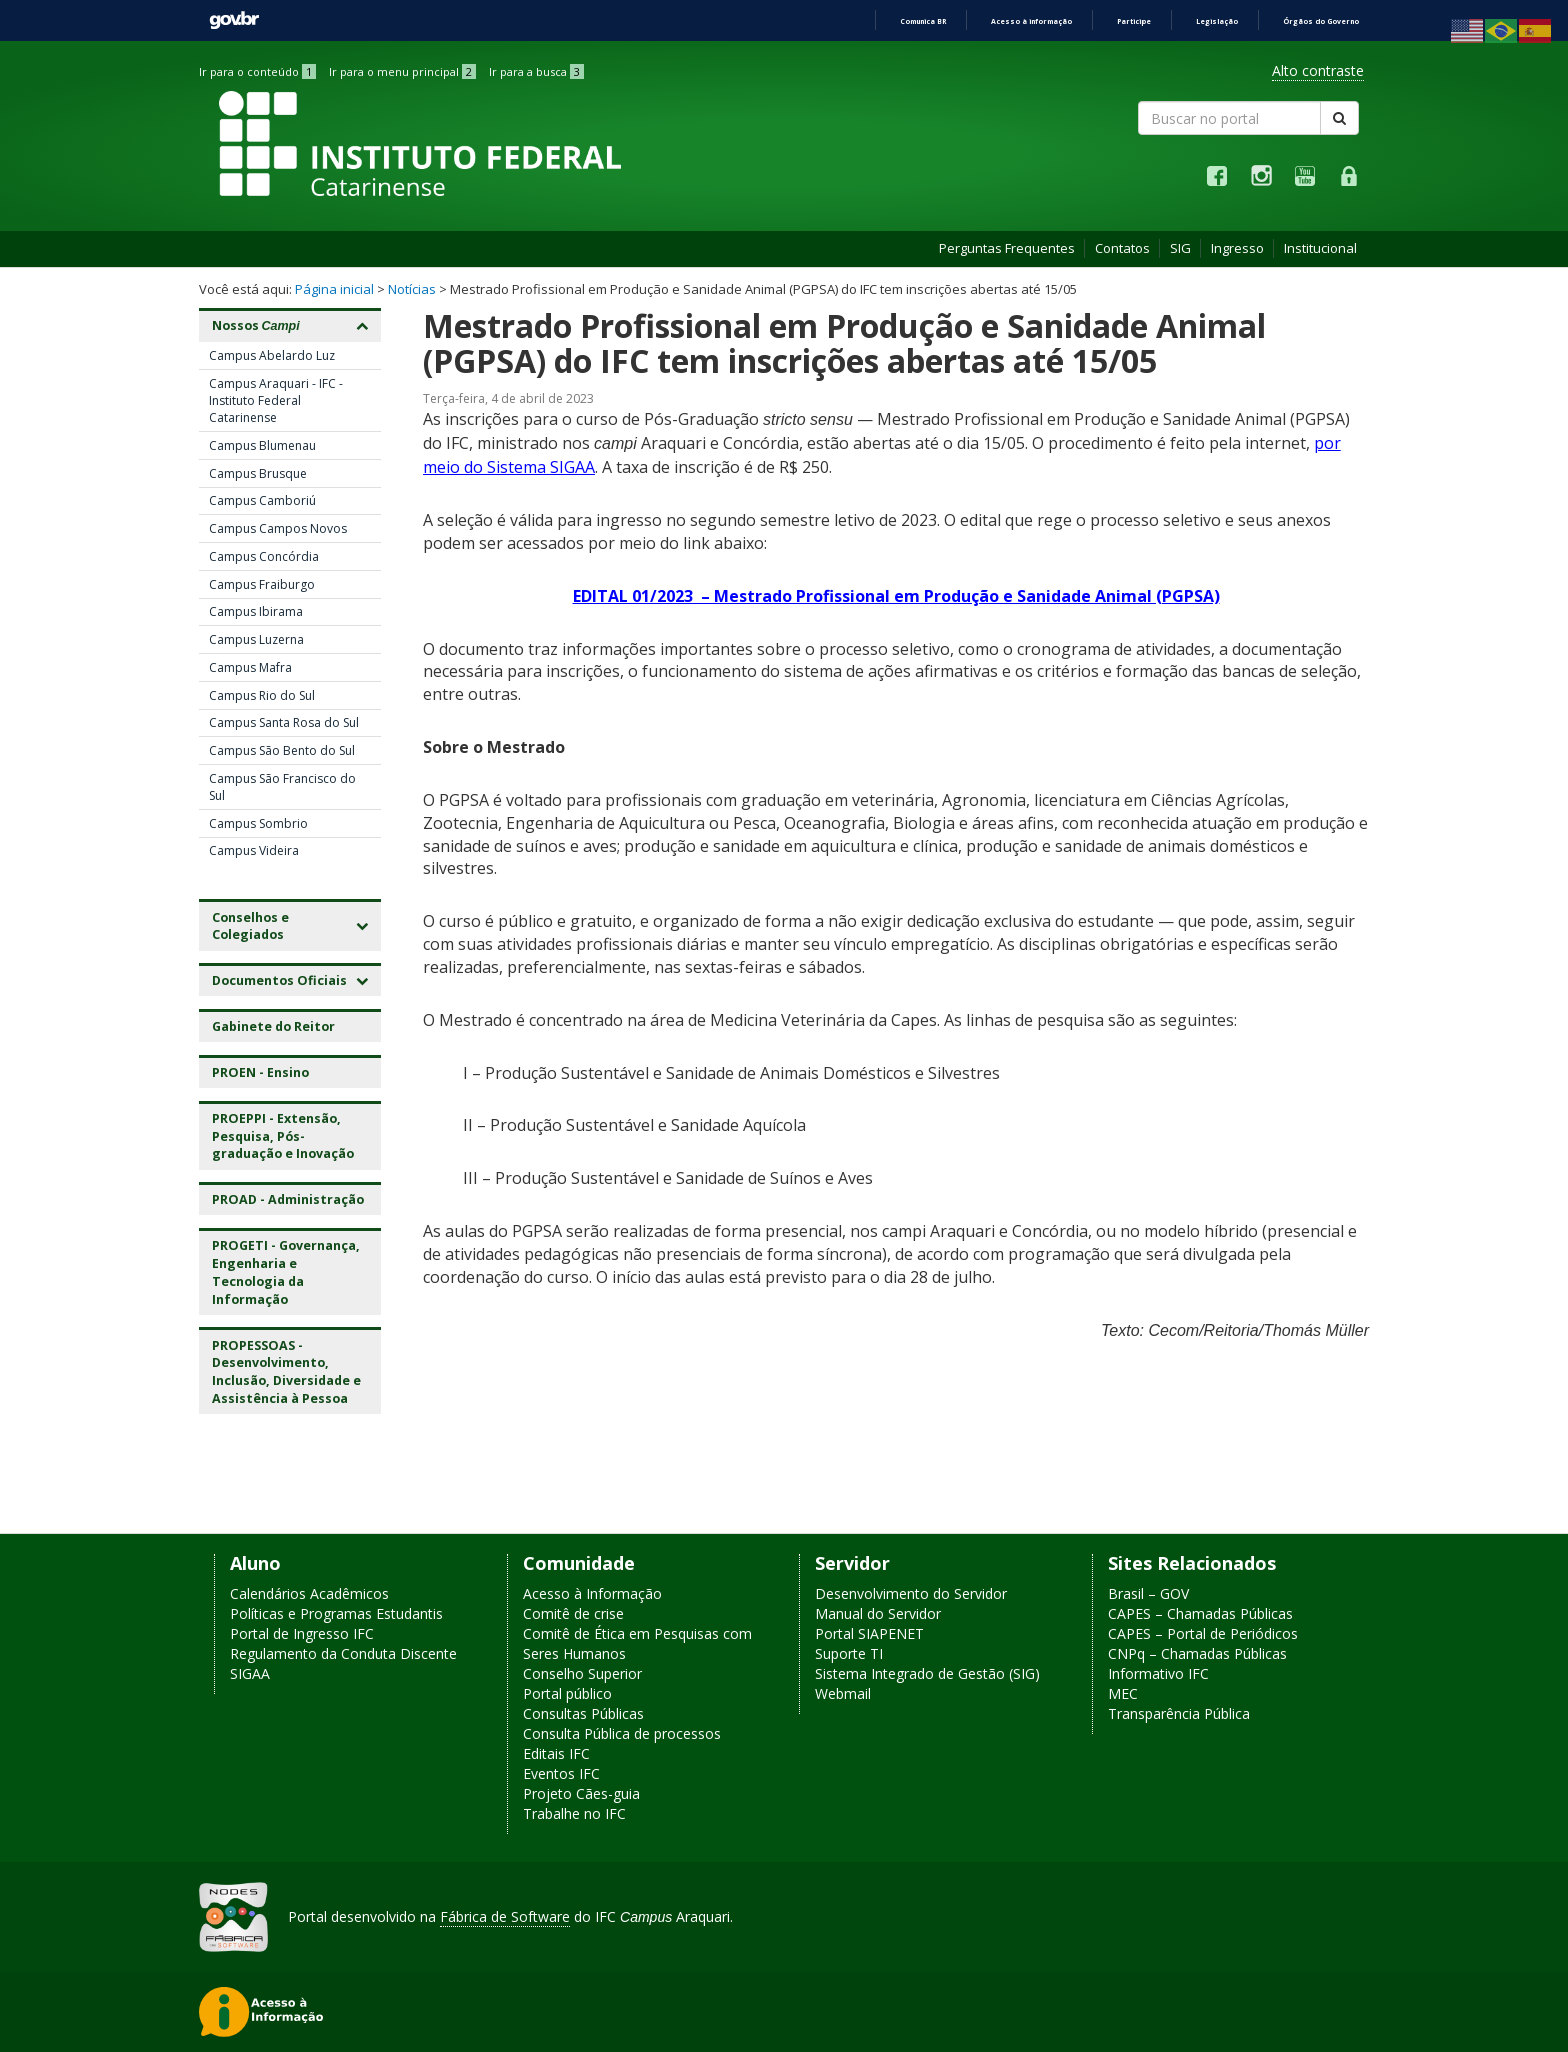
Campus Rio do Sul (262, 695)
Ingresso (1237, 248)
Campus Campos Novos (278, 528)
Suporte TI (849, 1653)
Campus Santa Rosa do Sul (284, 722)
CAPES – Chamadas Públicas (1200, 1613)
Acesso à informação (1031, 21)
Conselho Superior (582, 1673)
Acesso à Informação (592, 1593)
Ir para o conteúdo (257, 71)
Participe (1134, 21)
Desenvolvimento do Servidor (911, 1593)
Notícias (412, 289)
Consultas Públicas (583, 1713)
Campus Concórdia (264, 556)
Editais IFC (556, 1753)
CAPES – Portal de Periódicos (1203, 1633)
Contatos (1122, 248)
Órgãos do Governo (1321, 21)
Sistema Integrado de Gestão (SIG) (927, 1673)
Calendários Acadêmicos (309, 1593)
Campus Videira (254, 850)
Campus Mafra (250, 667)
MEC (1123, 1693)
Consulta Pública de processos (622, 1733)
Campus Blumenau (262, 445)
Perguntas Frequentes (1007, 248)
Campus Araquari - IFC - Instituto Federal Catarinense (276, 400)
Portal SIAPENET (869, 1633)
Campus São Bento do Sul (282, 750)
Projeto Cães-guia (581, 1793)
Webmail (843, 1693)
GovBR (234, 20)
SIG (1180, 248)
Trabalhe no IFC (574, 1813)
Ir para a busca (536, 71)
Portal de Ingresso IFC (302, 1633)
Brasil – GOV (1148, 1593)
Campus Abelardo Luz (272, 355)
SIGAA (250, 1673)
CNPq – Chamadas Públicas (1197, 1653)
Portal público (567, 1693)
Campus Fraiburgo (262, 584)
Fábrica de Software (505, 1916)
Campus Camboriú (262, 500)
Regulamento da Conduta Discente (343, 1653)
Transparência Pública (1179, 1713)
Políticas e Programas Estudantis (336, 1613)
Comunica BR (923, 21)
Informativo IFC (1158, 1673)
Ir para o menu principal (402, 71)
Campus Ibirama (256, 611)
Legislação (1217, 21)
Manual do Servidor (878, 1613)
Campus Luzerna (256, 639)
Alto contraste (1318, 70)
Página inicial (334, 289)
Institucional (1320, 248)
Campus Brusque (258, 473)
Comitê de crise (573, 1613)
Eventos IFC (561, 1773)
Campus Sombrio (258, 823)
